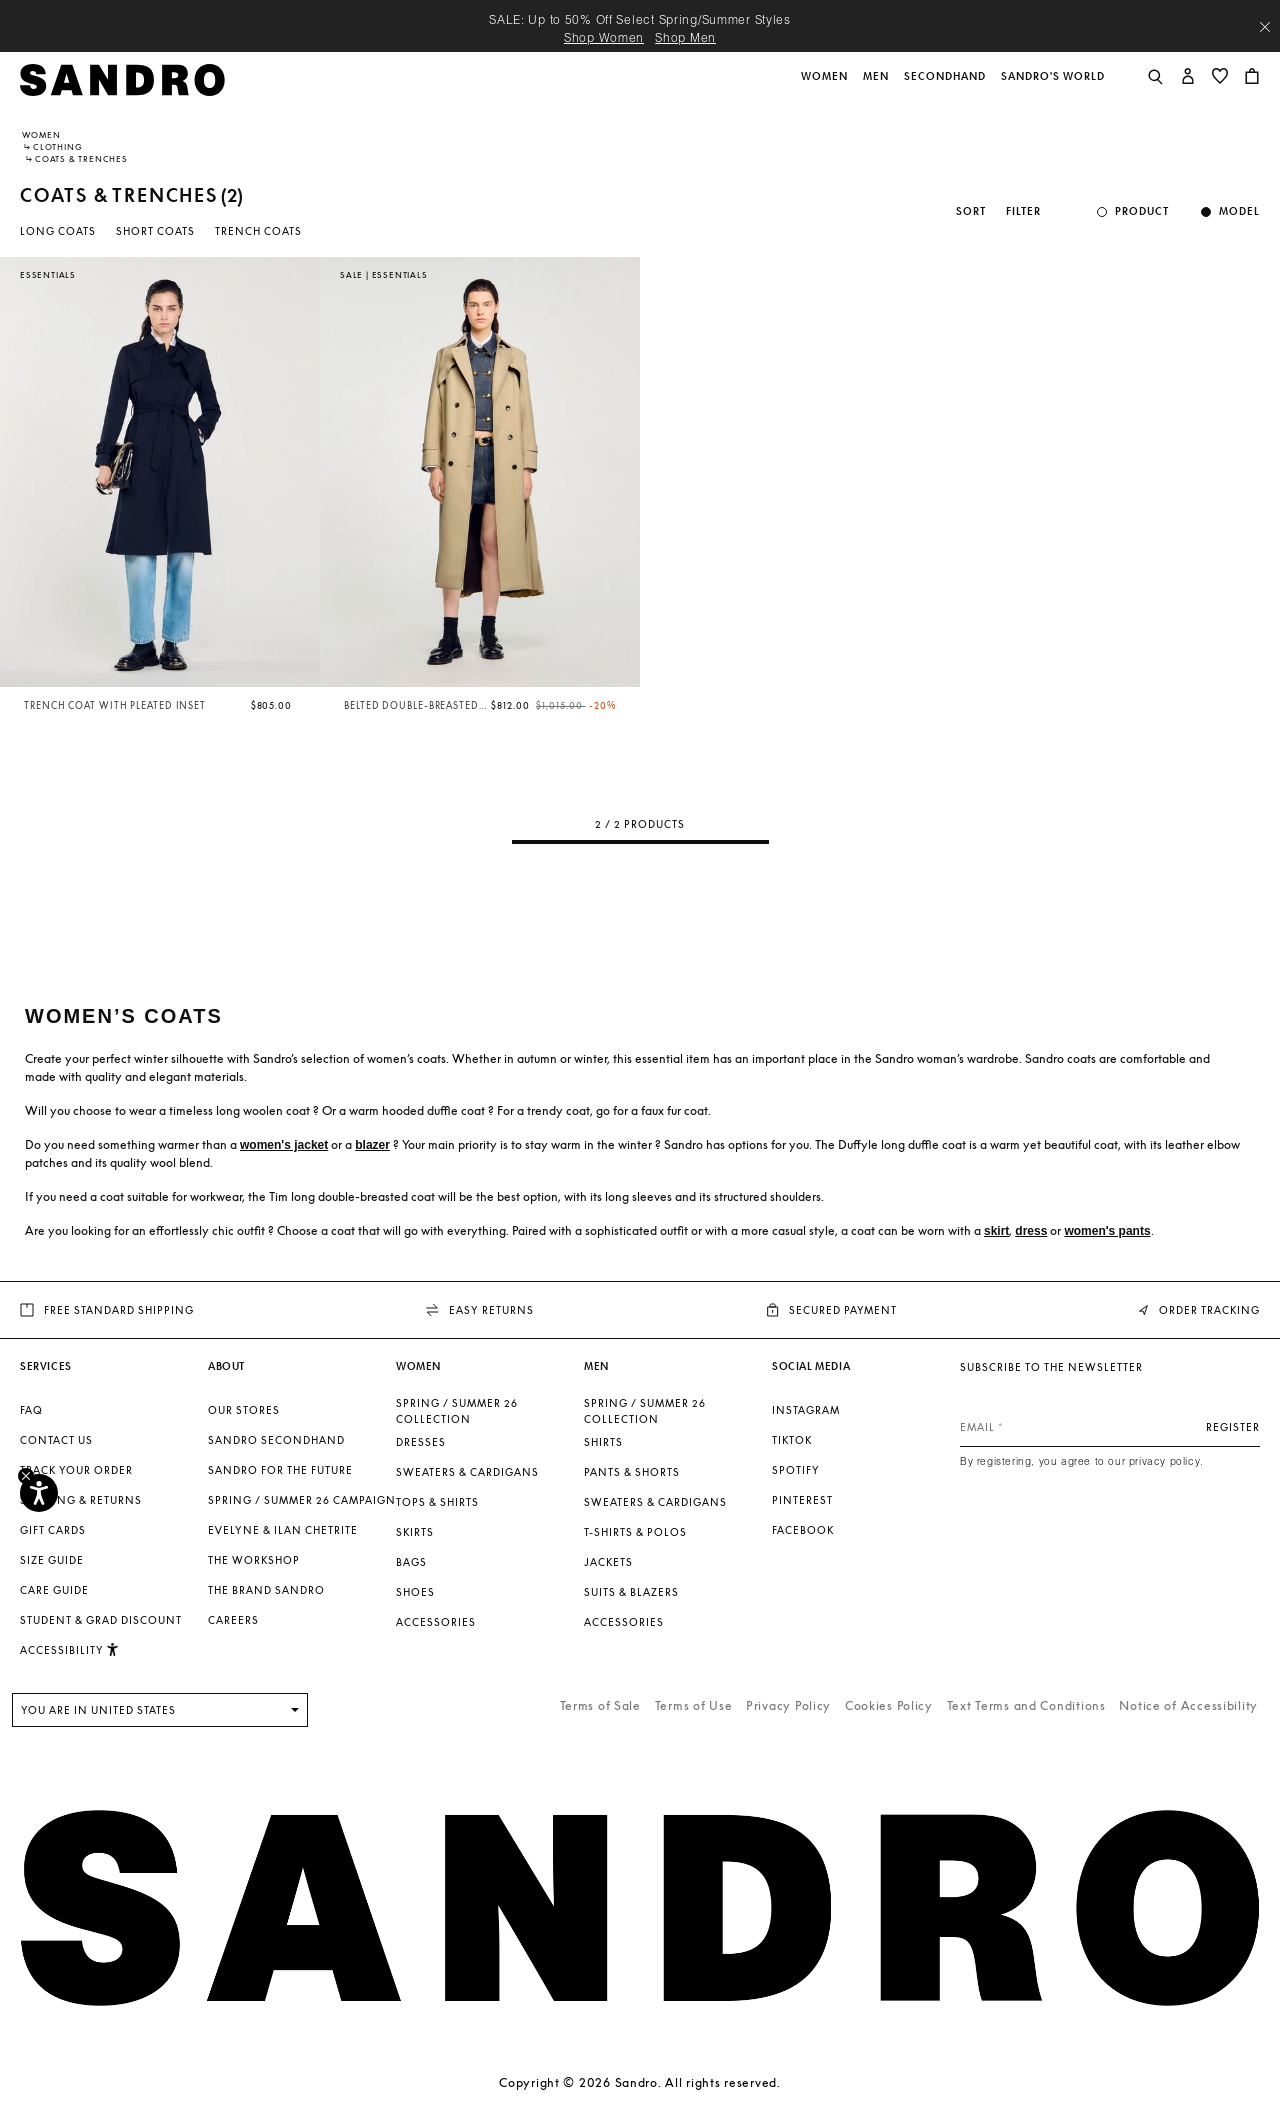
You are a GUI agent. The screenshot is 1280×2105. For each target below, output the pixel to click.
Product (1142, 211)
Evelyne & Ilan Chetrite (283, 1530)
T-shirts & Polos (635, 1532)
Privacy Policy (788, 1705)
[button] (826, 87)
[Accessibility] (39, 1493)
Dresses (421, 1442)
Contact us (56, 1440)
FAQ (31, 1410)
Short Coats (155, 231)
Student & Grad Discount (101, 1620)
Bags (411, 1562)
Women (41, 135)
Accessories (436, 1622)
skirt (996, 1231)
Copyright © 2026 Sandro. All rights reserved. (639, 2082)
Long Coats (58, 231)
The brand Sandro (266, 1590)
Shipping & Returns (81, 1500)
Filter (1023, 211)
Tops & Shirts (437, 1502)
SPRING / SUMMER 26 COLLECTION (457, 1411)
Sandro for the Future (280, 1470)
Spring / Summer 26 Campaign (302, 1500)
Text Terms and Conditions (1026, 1705)
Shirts (603, 1442)
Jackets (608, 1562)
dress (1031, 1231)
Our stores (244, 1410)
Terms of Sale (600, 1705)
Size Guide (52, 1560)
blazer (372, 1145)
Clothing (57, 147)
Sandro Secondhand (276, 1440)
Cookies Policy (889, 1705)
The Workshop (254, 1560)
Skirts (415, 1532)
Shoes (415, 1592)
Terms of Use (694, 1705)
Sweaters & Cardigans (467, 1472)
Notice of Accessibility (1188, 1705)
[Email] (1110, 1427)
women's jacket (284, 1145)
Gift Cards (53, 1530)
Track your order (76, 1470)
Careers (233, 1620)
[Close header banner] (1265, 27)
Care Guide (54, 1590)
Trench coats (258, 231)
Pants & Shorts (632, 1472)
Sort (971, 211)
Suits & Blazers (631, 1592)
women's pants (1107, 1231)
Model (1239, 211)
